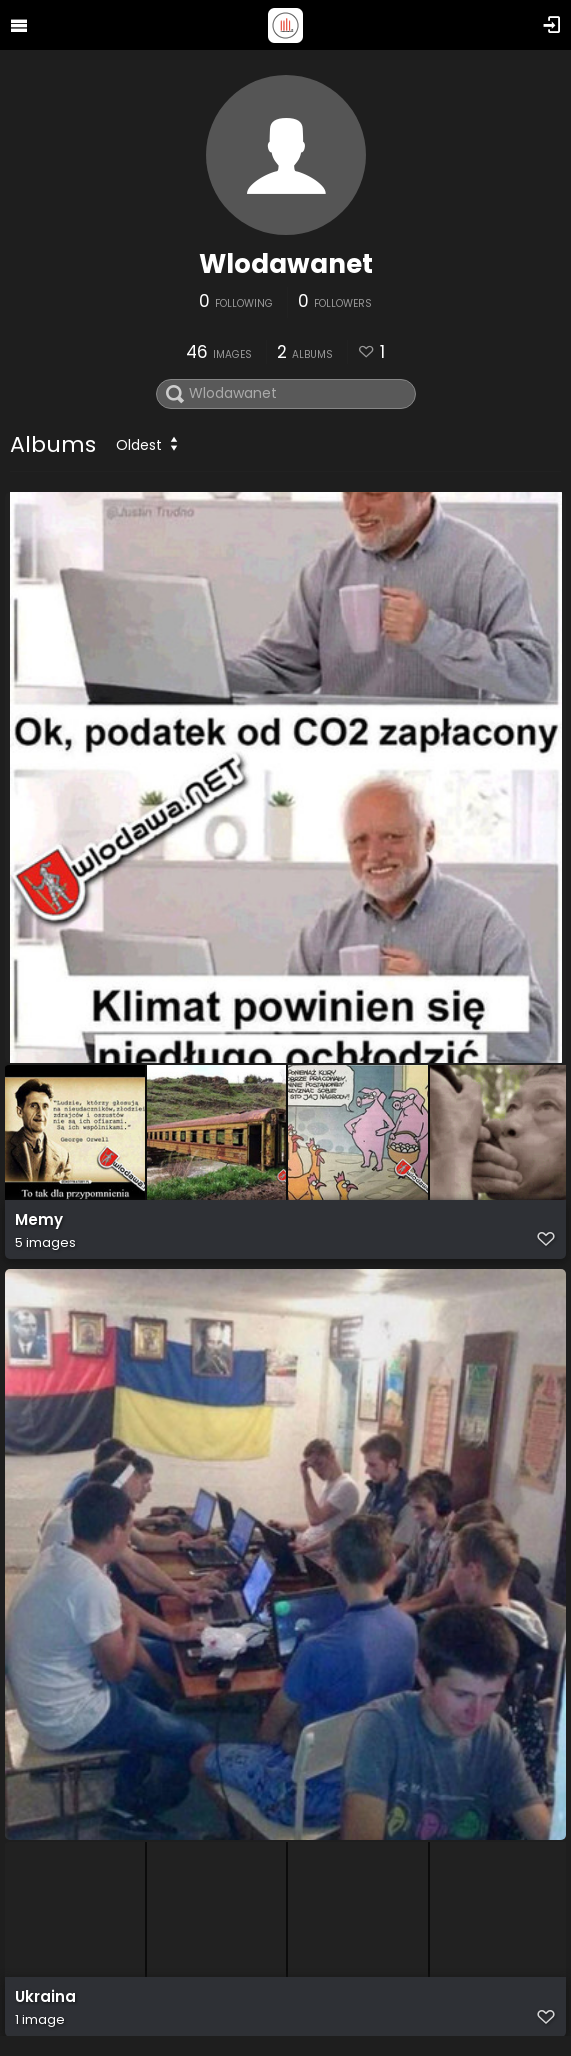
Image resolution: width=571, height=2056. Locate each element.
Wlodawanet (286, 264)
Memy (39, 1220)
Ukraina (45, 1997)
